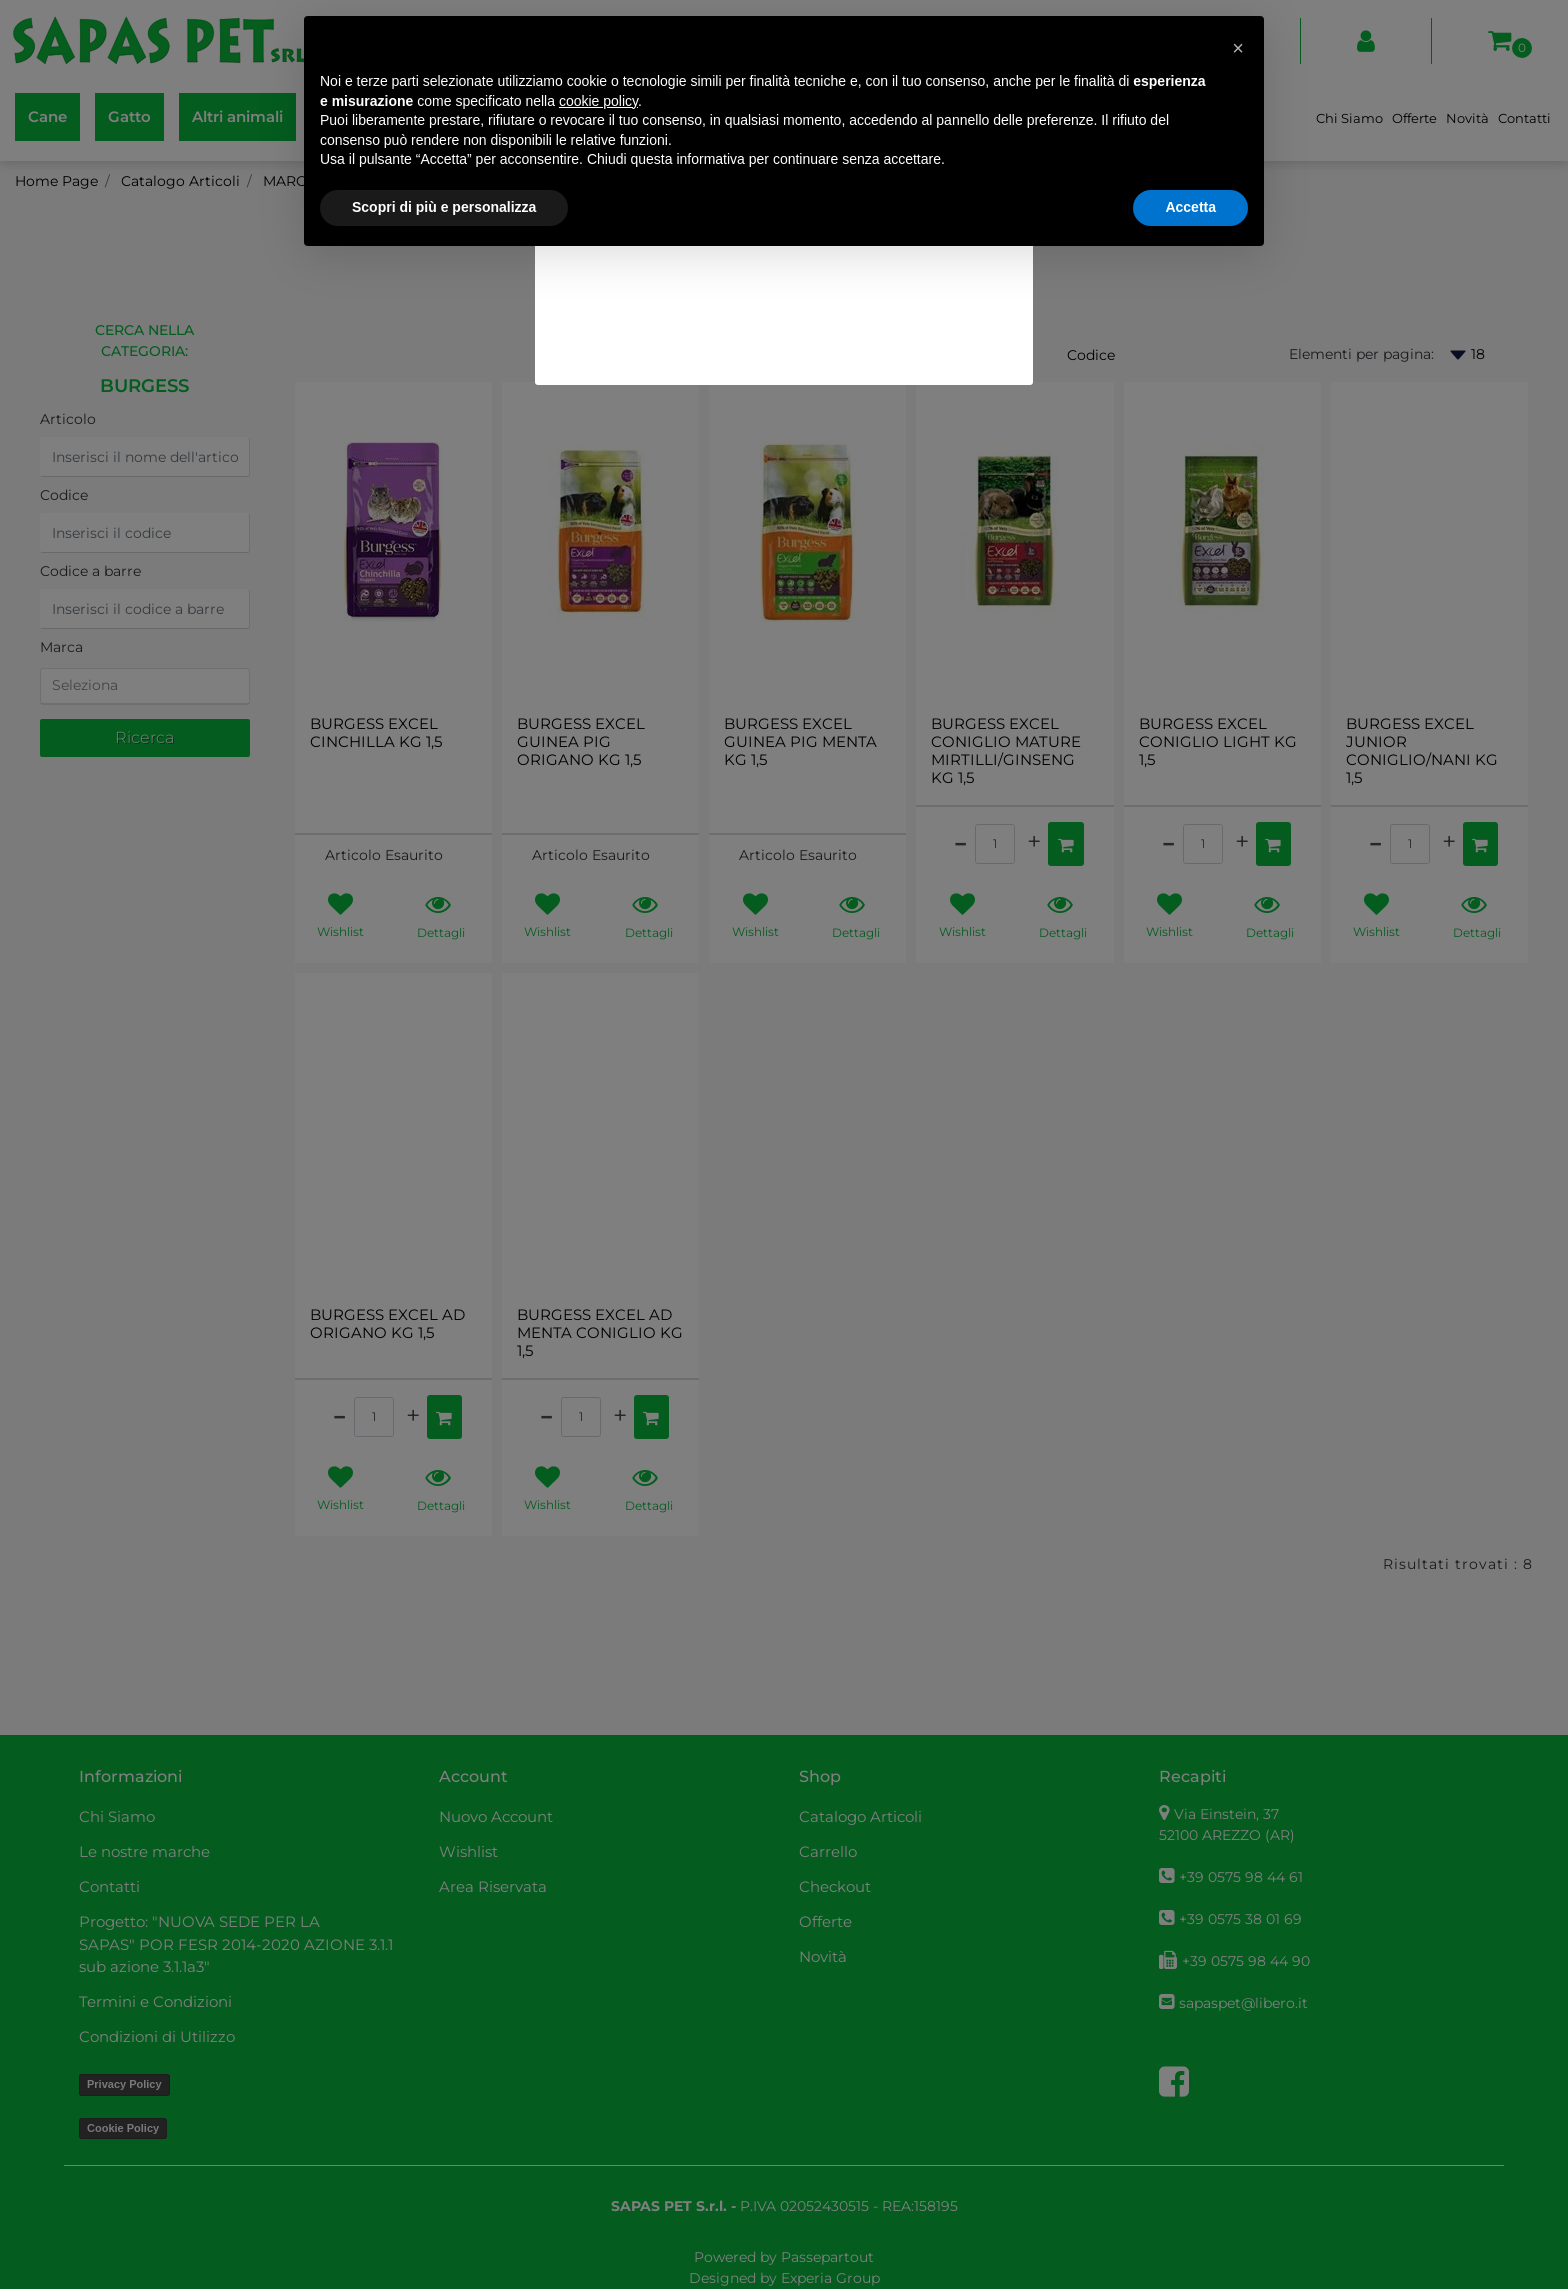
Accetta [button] (1190, 207)
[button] (1238, 48)
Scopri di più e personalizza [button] (444, 207)
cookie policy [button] (598, 101)
